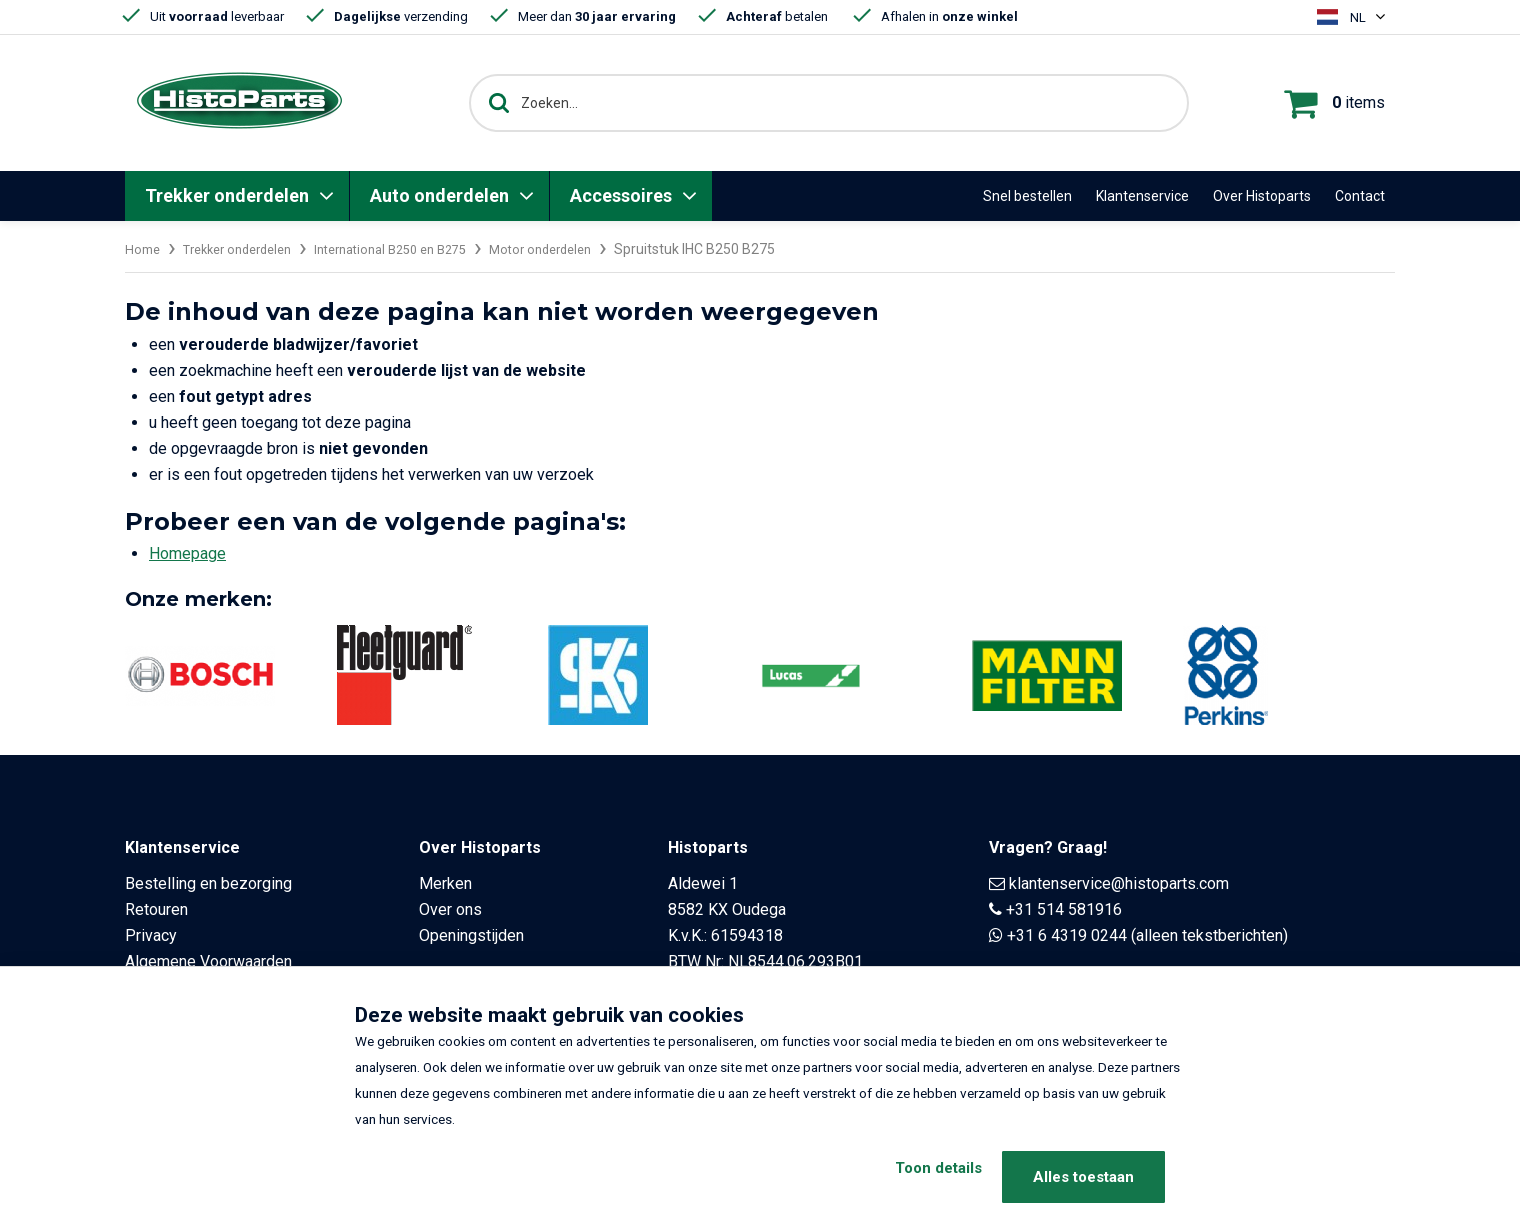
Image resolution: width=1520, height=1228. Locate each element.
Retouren (156, 909)
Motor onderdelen (582, 249)
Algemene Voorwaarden (208, 961)
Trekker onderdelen (227, 195)
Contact (1360, 196)
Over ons (450, 909)
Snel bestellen (1027, 196)
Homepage (187, 553)
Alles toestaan (1083, 1177)
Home (144, 249)
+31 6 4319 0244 (1067, 935)
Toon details (912, 1177)
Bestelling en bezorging (208, 883)
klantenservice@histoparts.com (1119, 883)
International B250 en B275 (417, 249)
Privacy (151, 935)
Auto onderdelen (439, 195)
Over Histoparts (1262, 196)
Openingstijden (471, 935)
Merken (445, 883)
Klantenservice (1142, 196)
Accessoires (621, 195)
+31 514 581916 (1064, 909)
